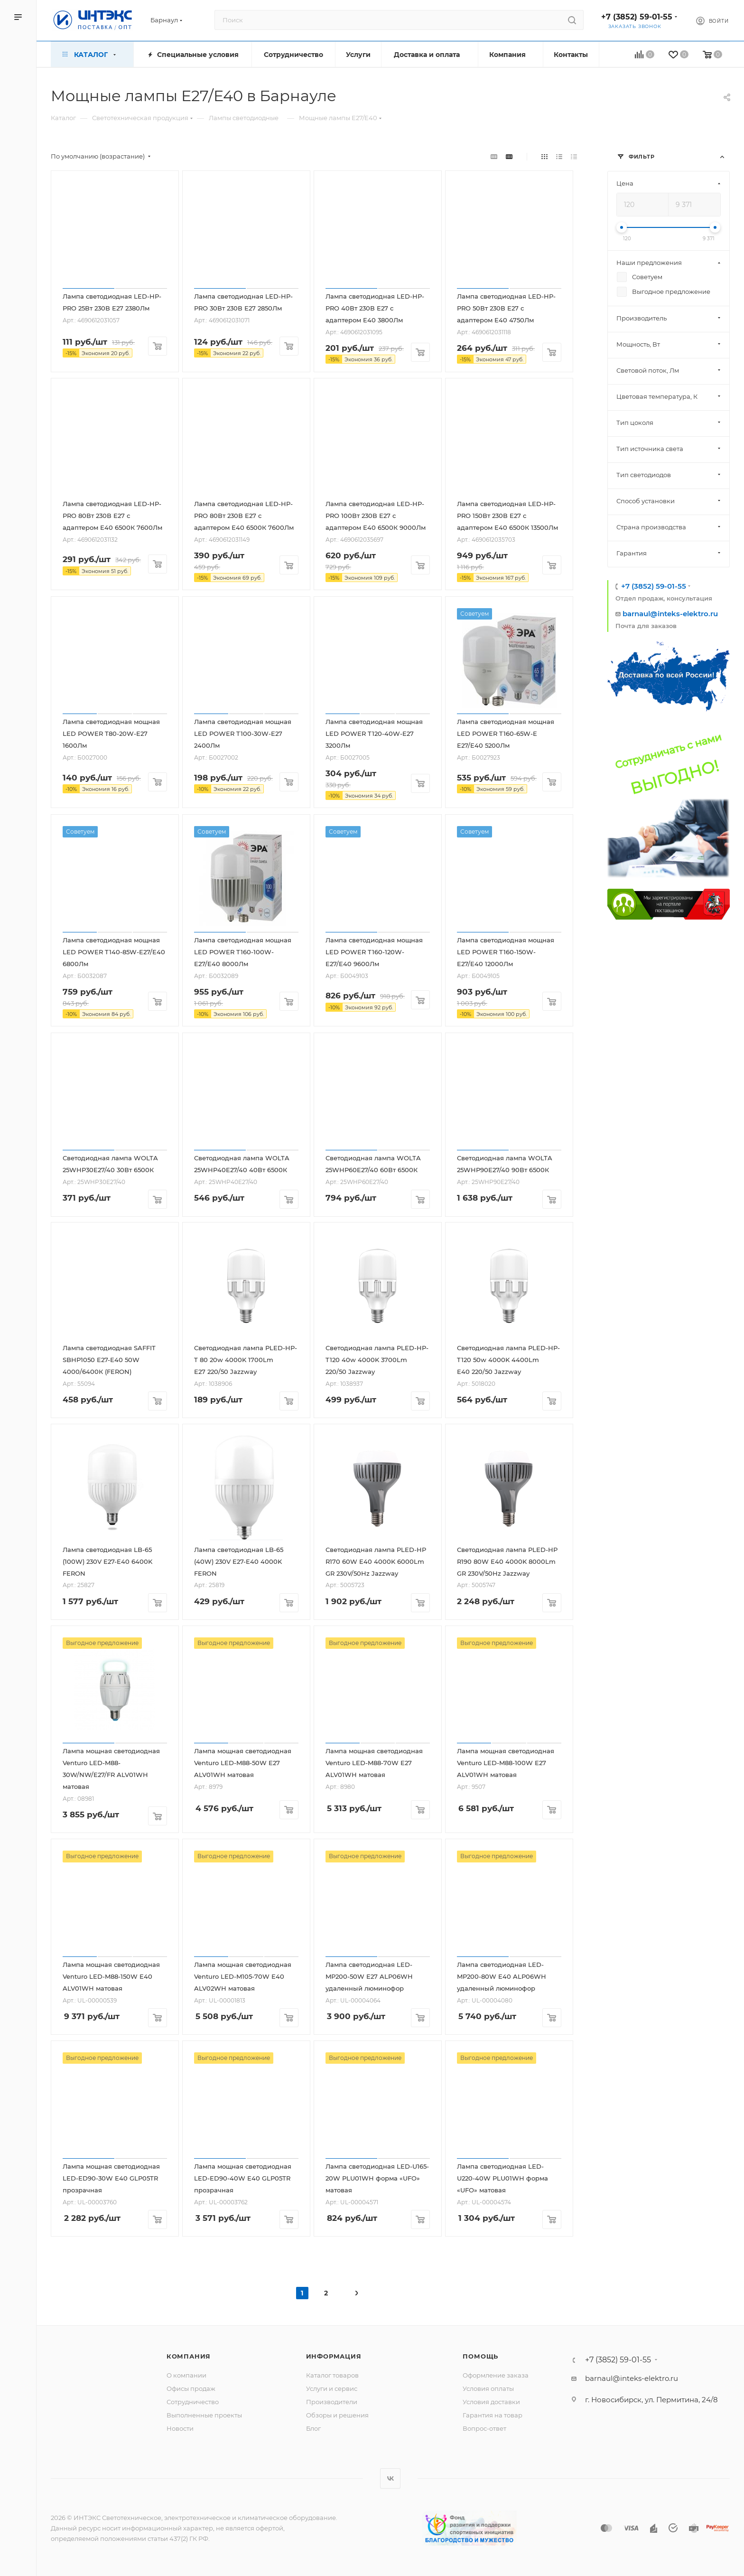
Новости (180, 2428)
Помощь (480, 2356)
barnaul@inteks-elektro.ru (670, 613)
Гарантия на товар (492, 2415)
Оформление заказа (496, 2375)
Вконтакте (390, 2478)
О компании (186, 2375)
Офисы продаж (191, 2388)
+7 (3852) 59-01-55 (636, 16)
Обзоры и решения (337, 2415)
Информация (334, 2356)
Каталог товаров (332, 2375)
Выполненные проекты (204, 2415)
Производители (331, 2402)
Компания (189, 2356)
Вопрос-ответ (484, 2428)
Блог (313, 2428)
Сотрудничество (193, 2402)
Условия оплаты (488, 2388)
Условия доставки (491, 2402)
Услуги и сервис (331, 2388)
